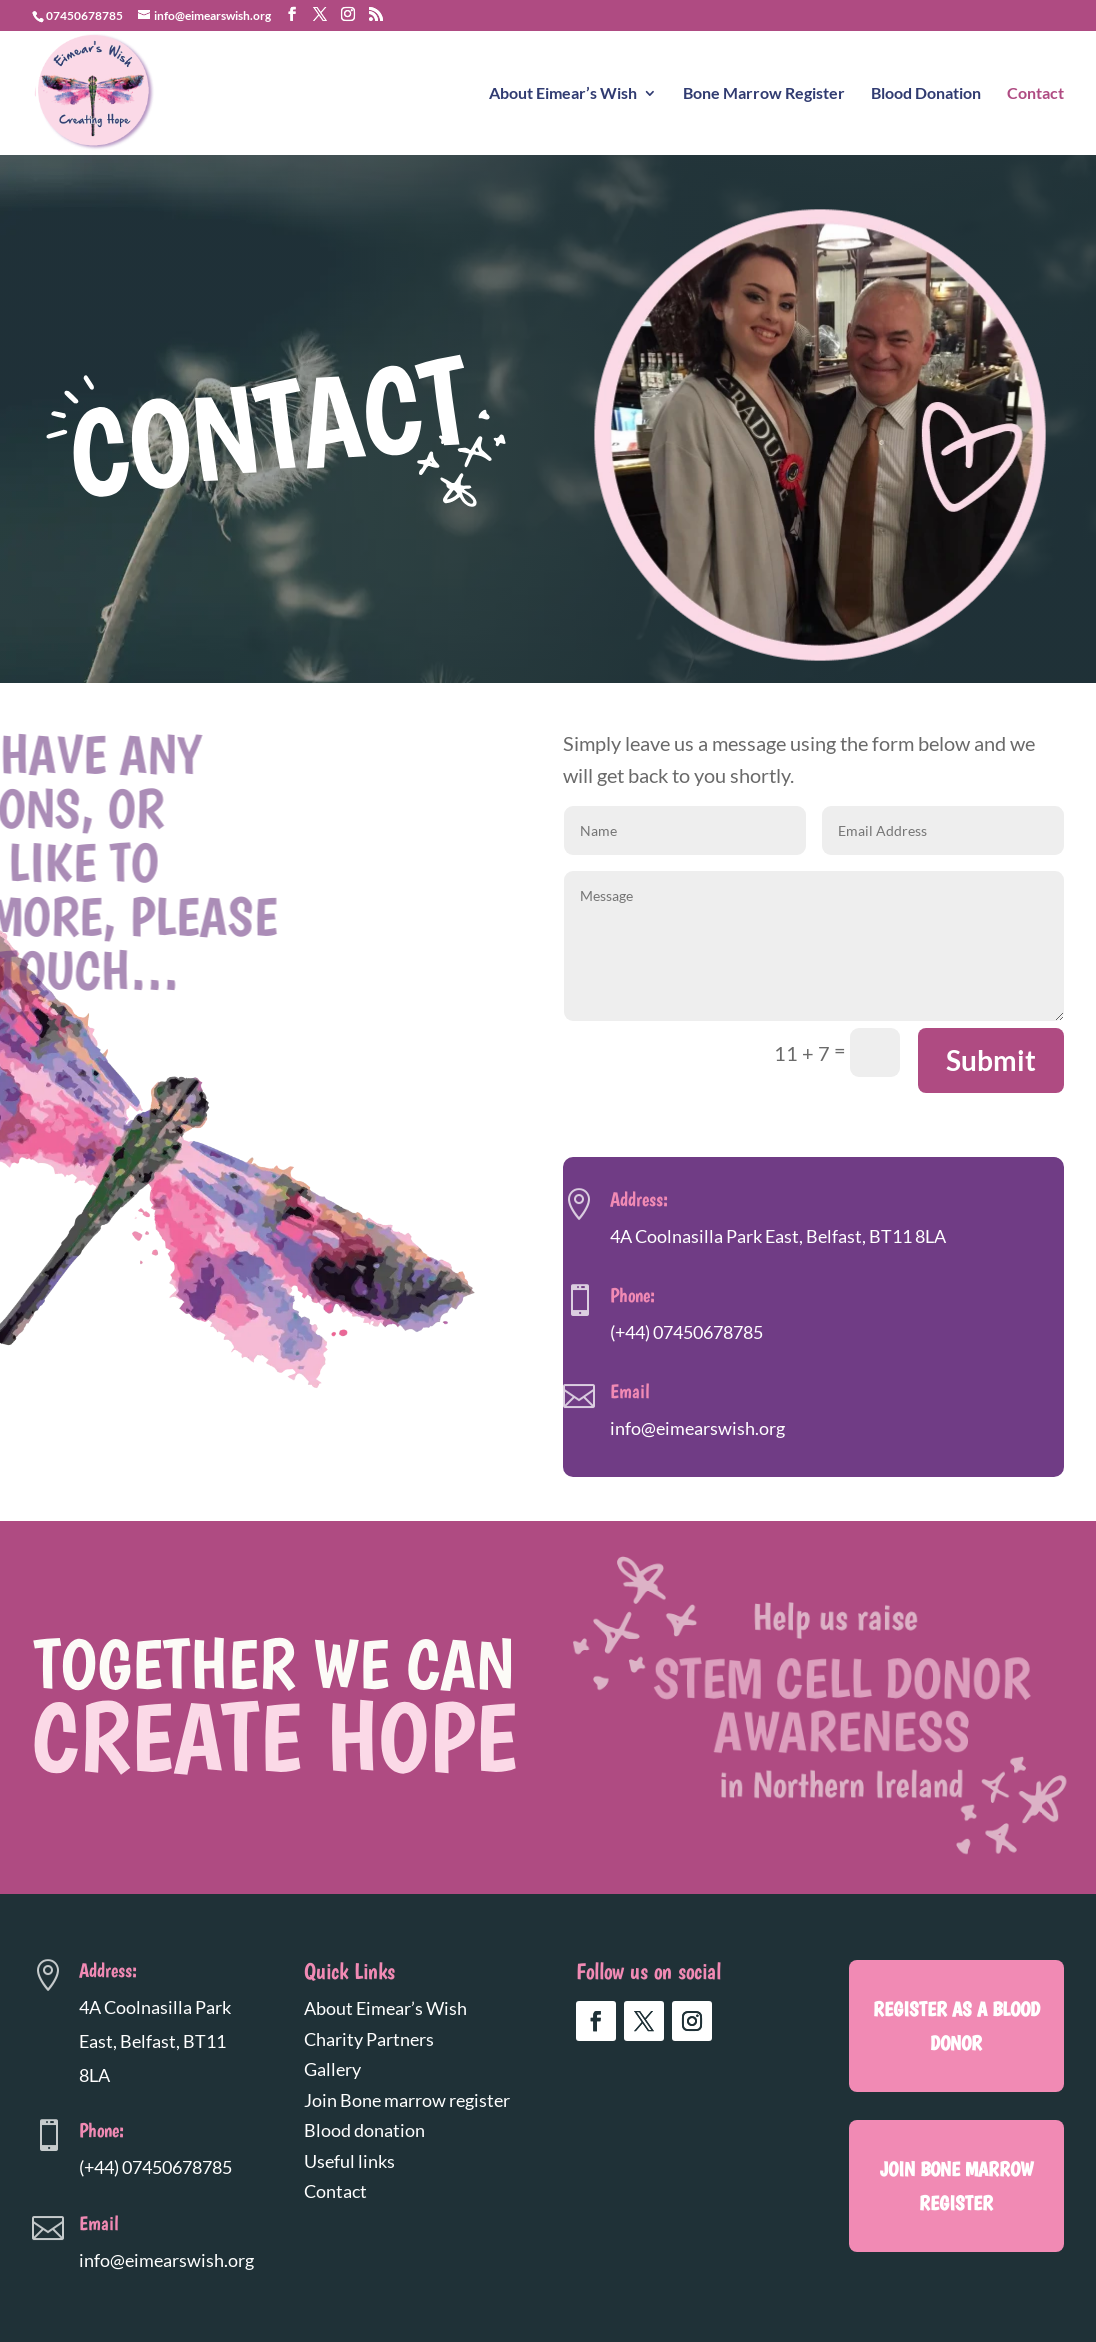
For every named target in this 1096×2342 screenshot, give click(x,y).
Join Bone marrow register (407, 2100)
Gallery (332, 2069)
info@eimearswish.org (697, 1428)
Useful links (349, 2161)
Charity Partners (369, 2039)
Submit (991, 1060)
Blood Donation (926, 94)
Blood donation (364, 2130)
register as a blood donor (956, 2026)
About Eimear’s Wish (563, 94)
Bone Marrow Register (764, 94)
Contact (1035, 94)
